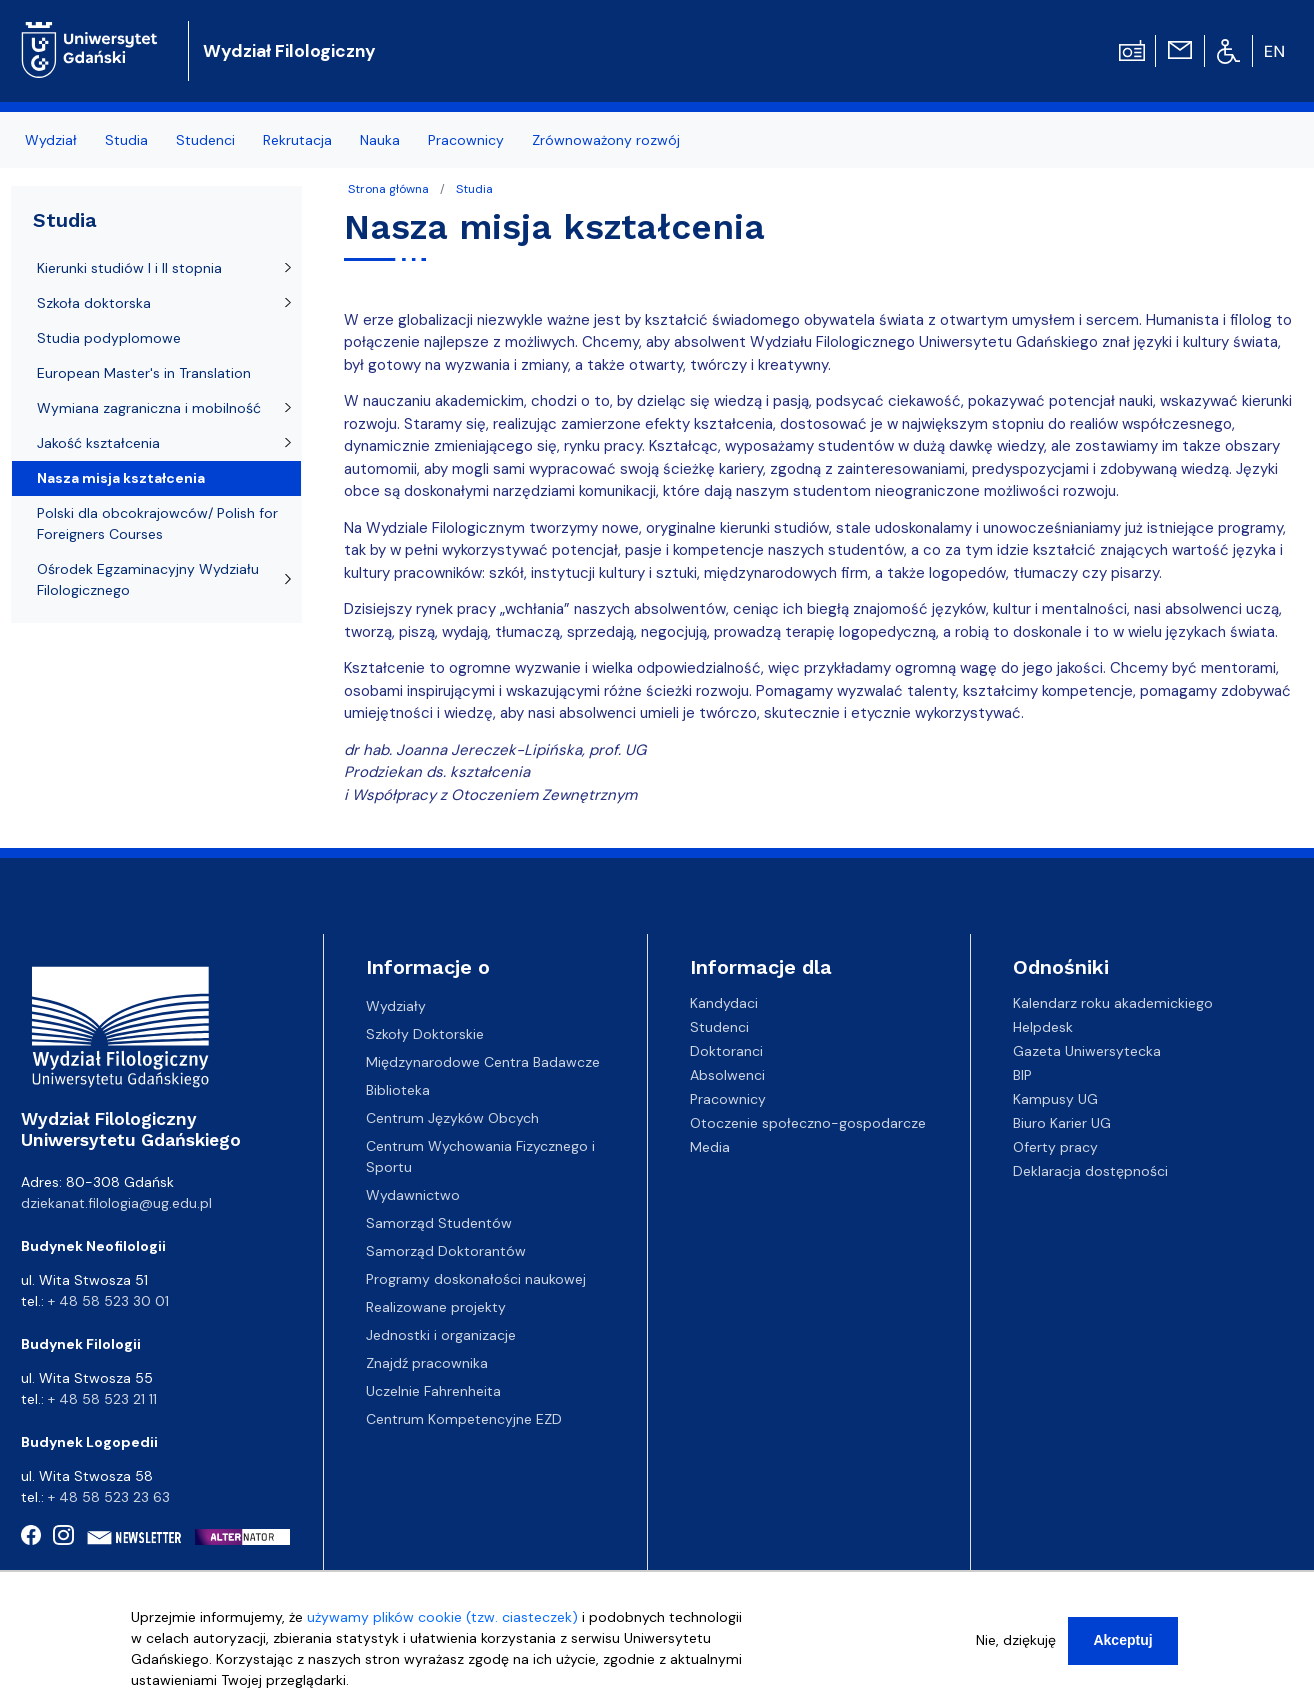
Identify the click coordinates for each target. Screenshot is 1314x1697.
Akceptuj (1122, 1650)
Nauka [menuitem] (380, 140)
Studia (474, 189)
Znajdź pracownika (427, 1363)
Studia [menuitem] (126, 140)
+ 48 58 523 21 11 (102, 1399)
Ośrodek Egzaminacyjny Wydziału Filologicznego (148, 579)
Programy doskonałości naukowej (476, 1279)
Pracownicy (728, 1099)
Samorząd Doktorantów (446, 1251)
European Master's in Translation (144, 373)
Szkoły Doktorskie (425, 1034)
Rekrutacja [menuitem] (297, 140)
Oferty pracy (1055, 1147)
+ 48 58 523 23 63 (109, 1497)
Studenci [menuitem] (205, 140)
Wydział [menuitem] (51, 140)
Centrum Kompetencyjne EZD (464, 1419)
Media (710, 1147)
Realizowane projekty (436, 1307)
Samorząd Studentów (439, 1223)
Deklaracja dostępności (1090, 1171)
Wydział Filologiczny (289, 51)
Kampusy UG (1055, 1099)
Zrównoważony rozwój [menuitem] (606, 140)
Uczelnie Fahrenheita (433, 1391)
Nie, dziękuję (1016, 1650)
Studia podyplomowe (109, 338)
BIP (1022, 1075)
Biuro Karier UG (1062, 1123)
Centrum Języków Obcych (452, 1118)
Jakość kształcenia (98, 443)
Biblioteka (398, 1090)
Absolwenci (727, 1075)
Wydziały (396, 1006)
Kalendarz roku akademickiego (1113, 1003)
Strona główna (388, 189)
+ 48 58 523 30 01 (108, 1301)
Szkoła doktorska (94, 303)
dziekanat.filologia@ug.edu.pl (116, 1203)
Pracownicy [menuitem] (466, 140)
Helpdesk (1043, 1027)
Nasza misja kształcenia (121, 478)
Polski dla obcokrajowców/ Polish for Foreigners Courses (157, 523)
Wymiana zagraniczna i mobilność (149, 408)
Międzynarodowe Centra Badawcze (483, 1062)
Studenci (719, 1027)
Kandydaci (724, 1003)
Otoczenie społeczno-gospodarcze (808, 1123)
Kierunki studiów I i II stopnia (129, 268)
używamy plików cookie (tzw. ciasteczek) (442, 1627)
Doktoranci (726, 1051)
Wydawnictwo (413, 1195)
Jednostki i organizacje (441, 1335)
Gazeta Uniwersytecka (1087, 1051)
